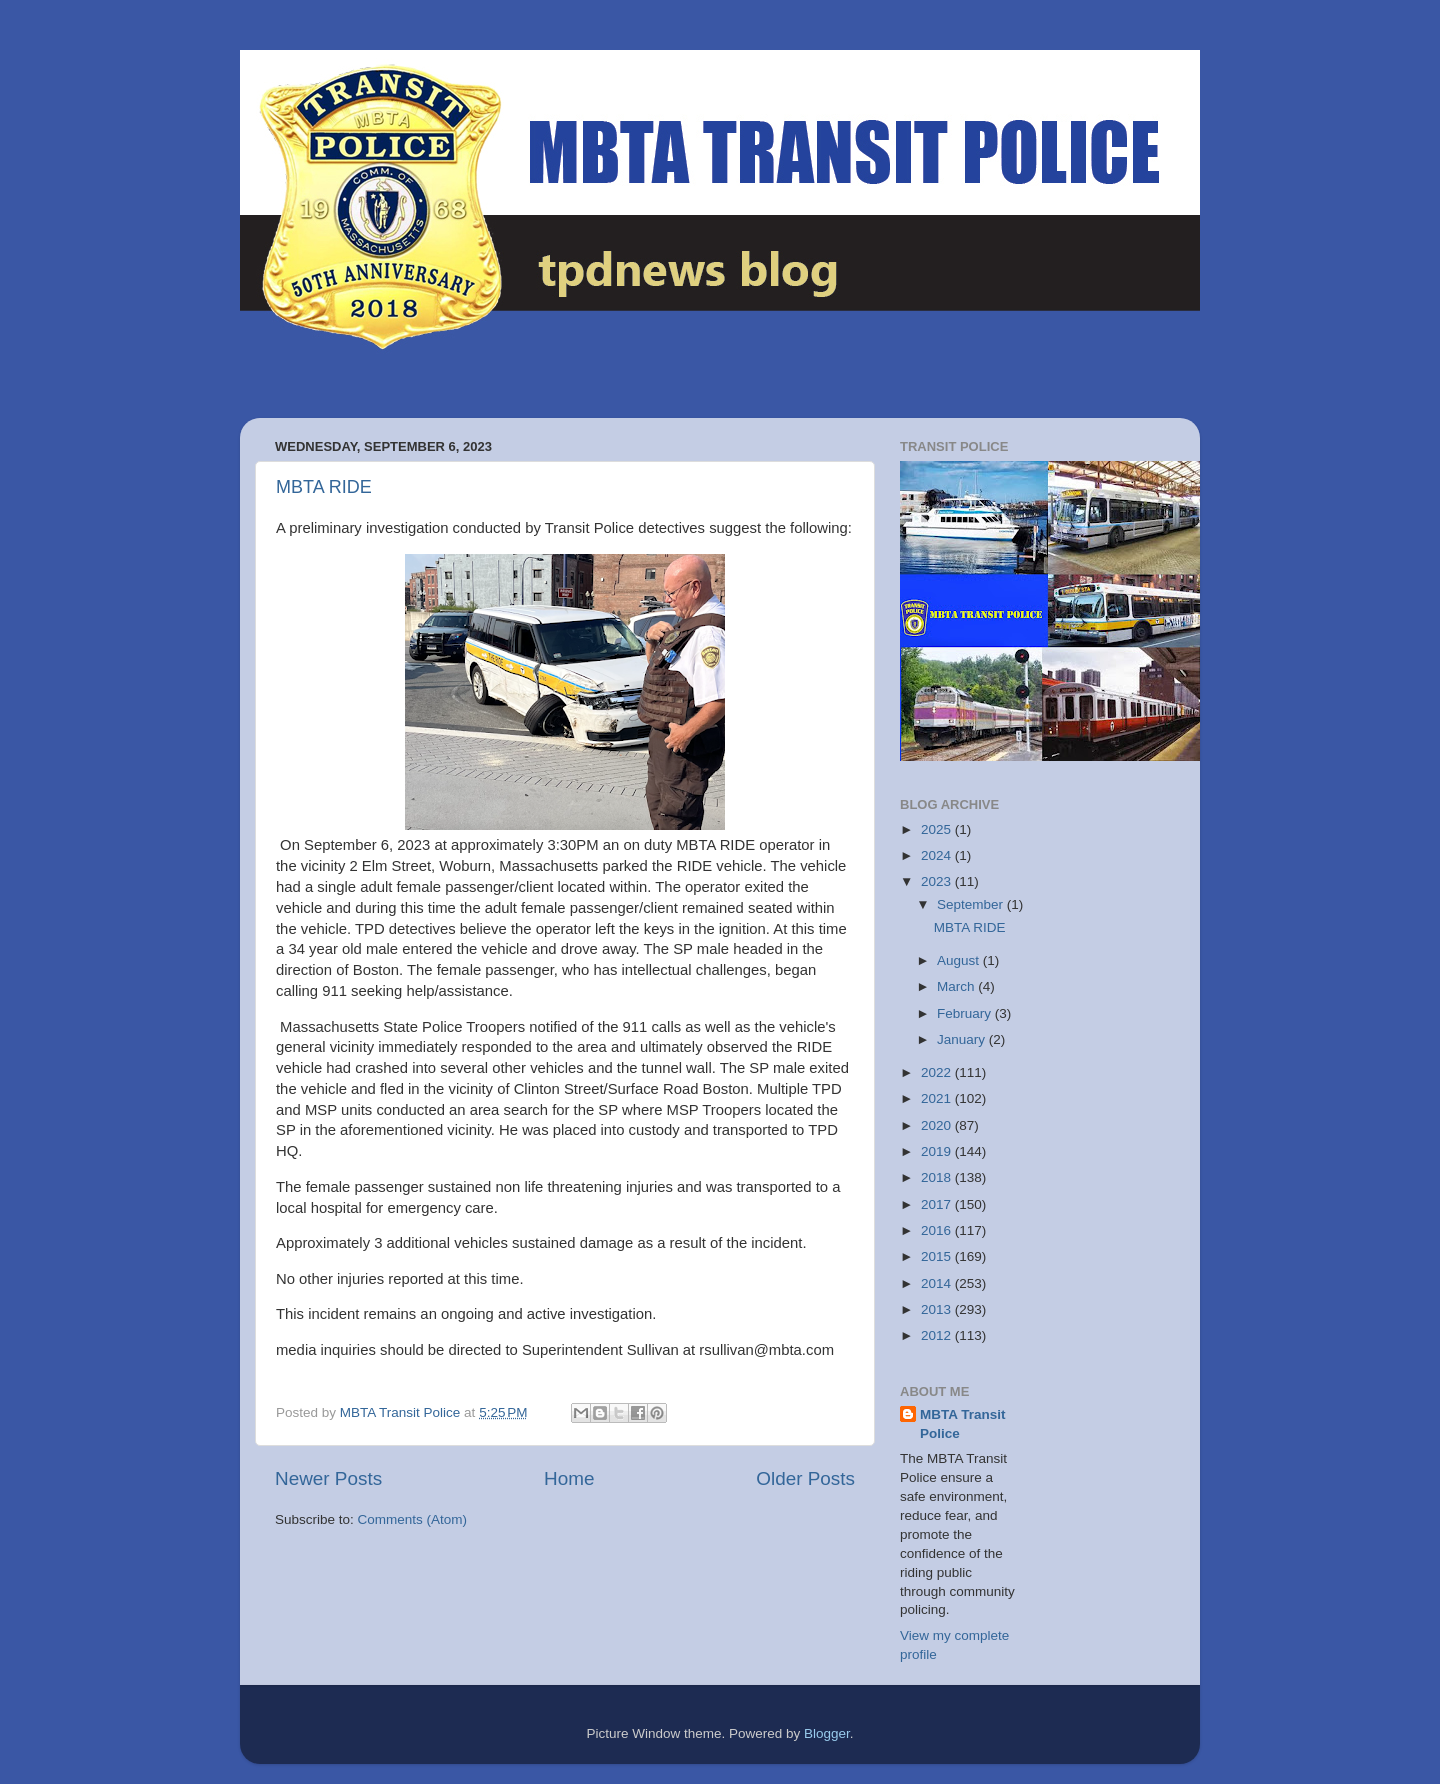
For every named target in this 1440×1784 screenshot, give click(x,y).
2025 (938, 829)
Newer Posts (328, 1478)
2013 (938, 1309)
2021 (938, 1098)
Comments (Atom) (413, 1519)
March (957, 986)
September (972, 904)
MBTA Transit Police (963, 1424)
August (960, 960)
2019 (938, 1151)
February (966, 1013)
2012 (938, 1335)
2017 (938, 1204)
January (963, 1039)
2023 (938, 881)
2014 (938, 1283)
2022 (938, 1072)
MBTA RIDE (324, 487)
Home (569, 1478)
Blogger (827, 1733)
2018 (938, 1177)
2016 (938, 1230)
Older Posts (805, 1478)
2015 (938, 1256)
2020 (938, 1125)
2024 (938, 855)
